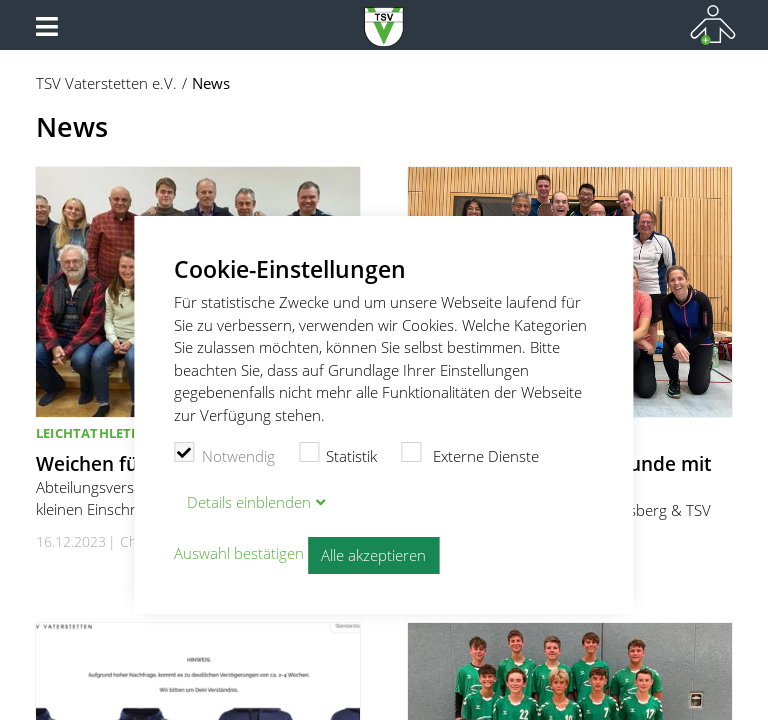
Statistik (338, 454)
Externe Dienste (470, 454)
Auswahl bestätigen (239, 553)
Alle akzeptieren (373, 555)
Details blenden (249, 502)
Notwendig (224, 454)
